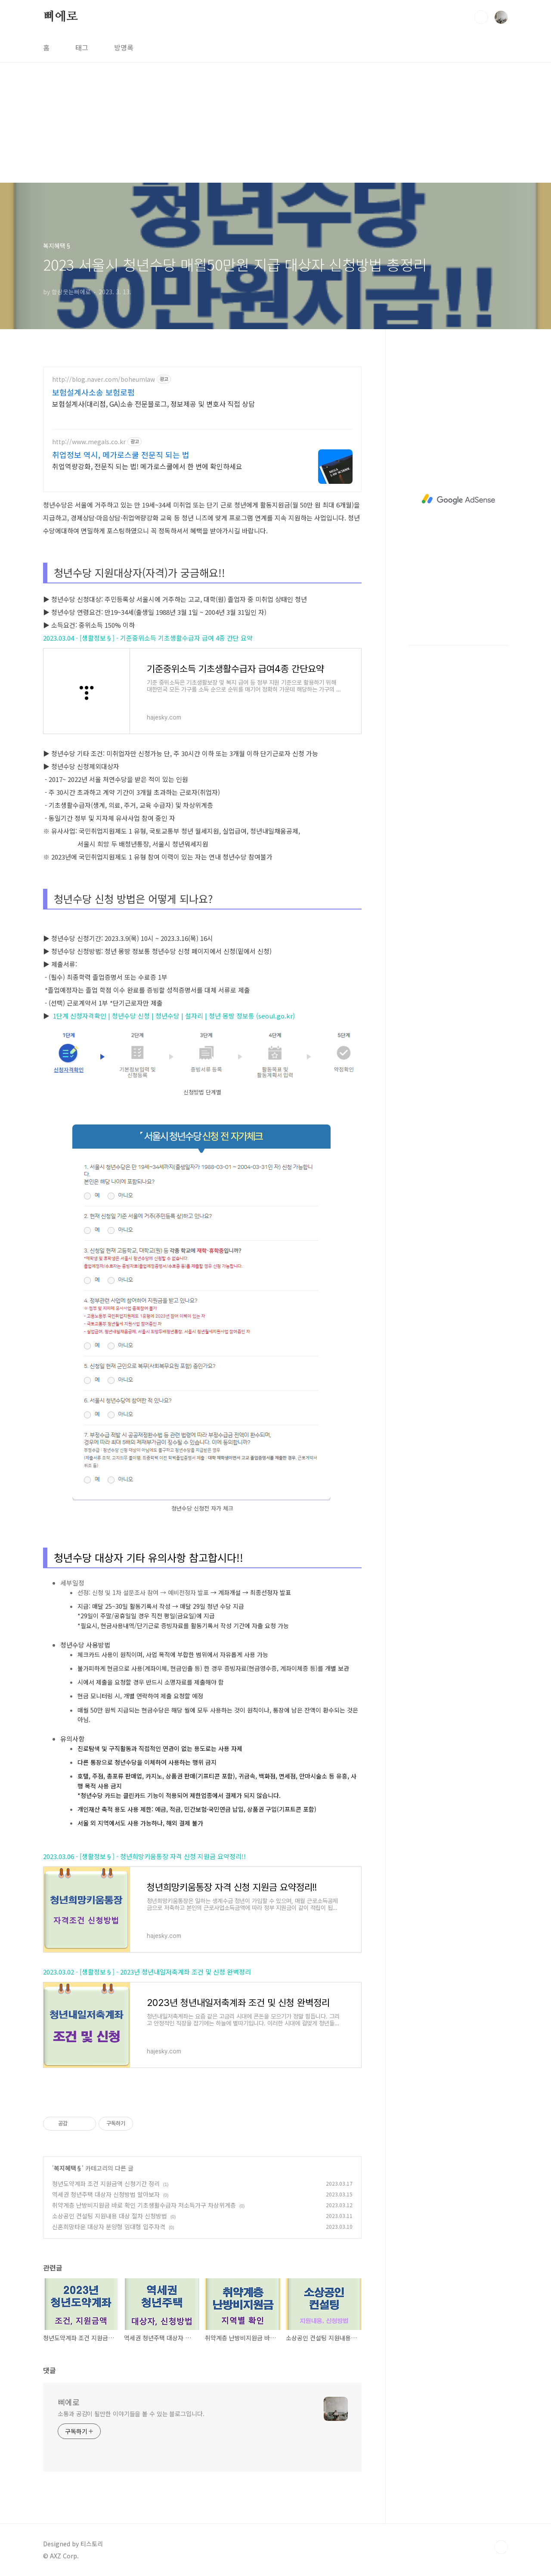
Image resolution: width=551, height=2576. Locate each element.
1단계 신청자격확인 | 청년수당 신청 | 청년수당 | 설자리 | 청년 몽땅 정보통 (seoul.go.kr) (169, 1015)
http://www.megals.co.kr (89, 441)
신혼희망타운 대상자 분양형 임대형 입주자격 (108, 2226)
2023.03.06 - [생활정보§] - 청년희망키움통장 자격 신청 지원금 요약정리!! (144, 1856)
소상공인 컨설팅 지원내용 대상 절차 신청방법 (109, 2216)
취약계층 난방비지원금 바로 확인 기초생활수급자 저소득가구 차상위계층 (144, 2205)
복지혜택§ (68, 2168)
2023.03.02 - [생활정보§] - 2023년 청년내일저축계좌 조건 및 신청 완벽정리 (147, 1971)
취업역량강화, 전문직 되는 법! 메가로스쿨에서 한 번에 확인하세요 (147, 466)
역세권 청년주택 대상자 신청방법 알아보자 (106, 2194)
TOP (501, 2547)
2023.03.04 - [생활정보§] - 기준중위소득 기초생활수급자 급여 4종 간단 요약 (148, 637)
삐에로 (60, 17)
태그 (81, 47)
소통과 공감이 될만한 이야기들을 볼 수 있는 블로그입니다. (131, 2413)
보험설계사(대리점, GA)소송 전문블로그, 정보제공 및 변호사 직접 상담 (153, 403)
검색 (481, 17)
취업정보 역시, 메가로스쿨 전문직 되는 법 (120, 454)
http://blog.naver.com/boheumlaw (103, 379)
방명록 (123, 47)
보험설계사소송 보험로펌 (93, 392)
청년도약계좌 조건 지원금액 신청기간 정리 (106, 2183)
